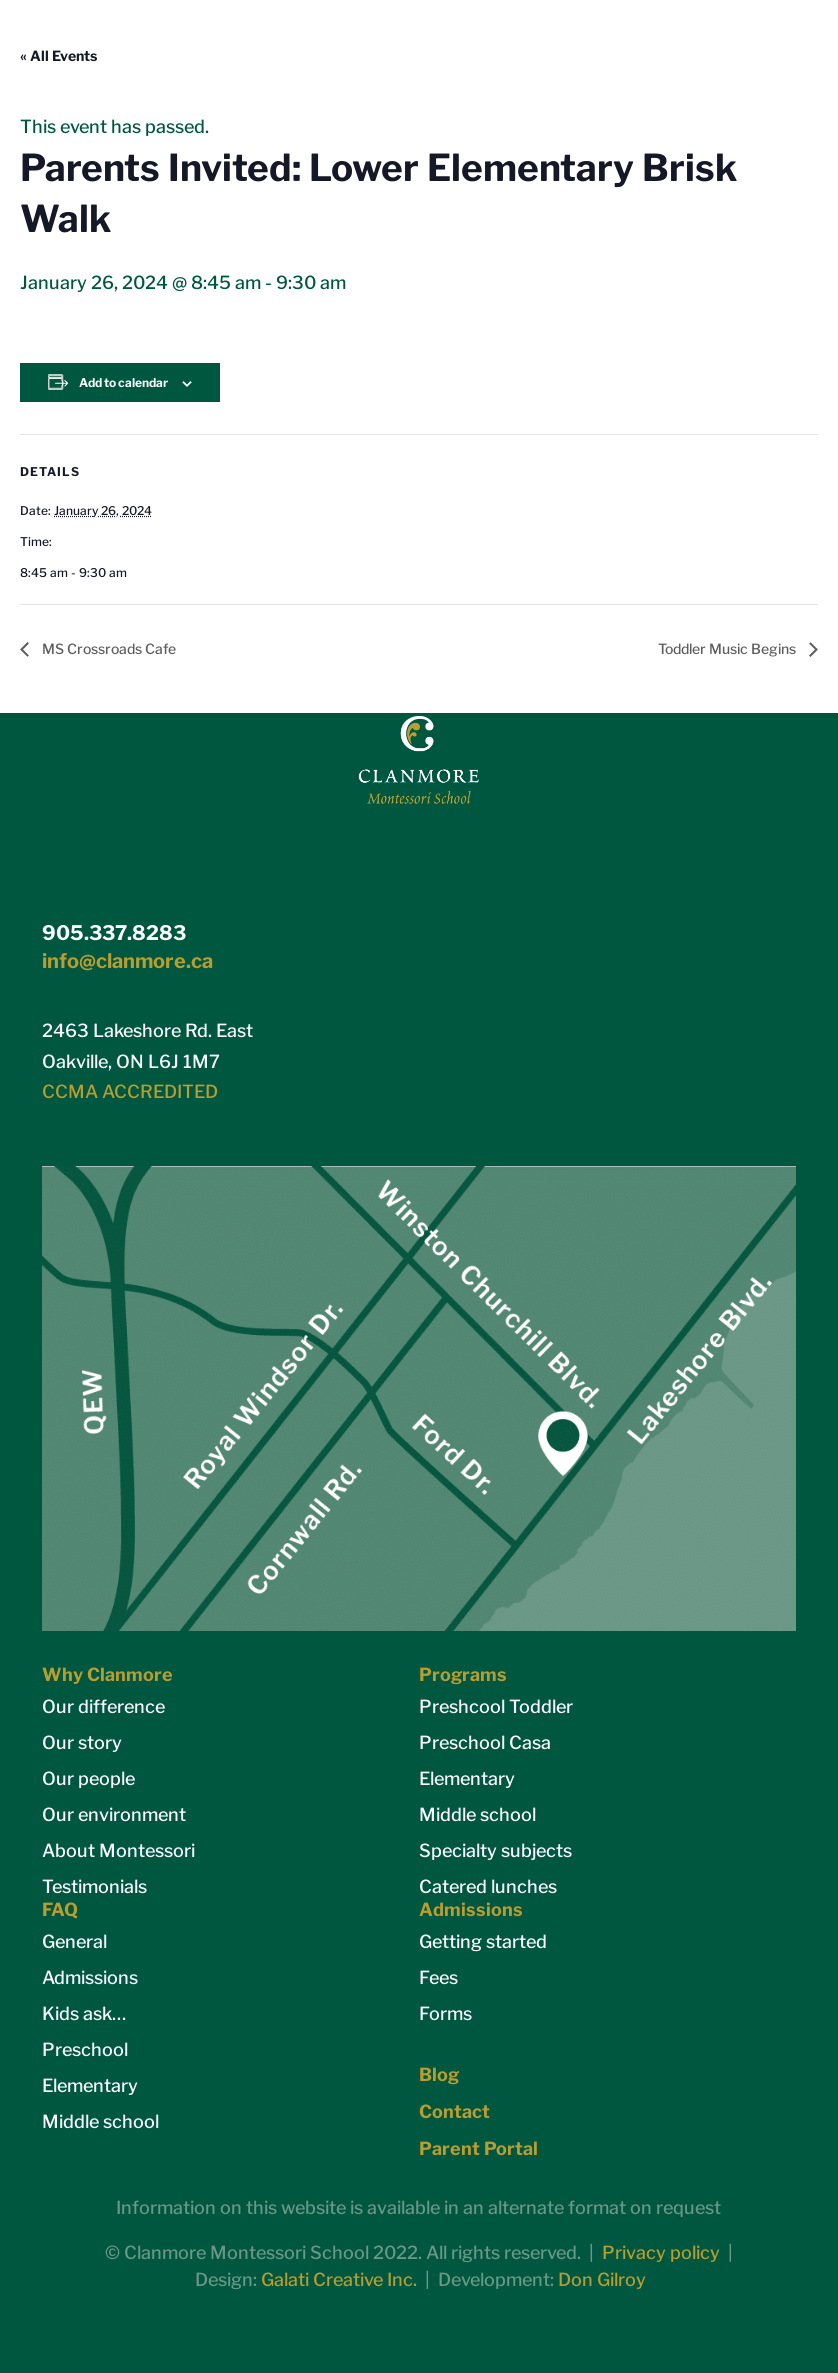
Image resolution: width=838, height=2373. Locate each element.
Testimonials (94, 1886)
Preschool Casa (485, 1742)
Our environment (114, 1814)
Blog (439, 2074)
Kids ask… (84, 2013)
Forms (445, 2013)
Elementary (467, 1778)
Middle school (477, 1814)
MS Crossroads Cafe (107, 648)
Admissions (90, 1977)
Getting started (483, 1941)
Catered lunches (488, 1886)
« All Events (58, 55)
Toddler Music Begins (728, 648)
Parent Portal (478, 2148)
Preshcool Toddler (496, 1706)
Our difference (103, 1706)
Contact (454, 2111)
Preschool (85, 2049)
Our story (82, 1742)
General (74, 1941)
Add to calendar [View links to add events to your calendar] (123, 382)
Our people (88, 1778)
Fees (438, 1977)
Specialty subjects (495, 1850)
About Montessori (118, 1850)
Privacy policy (661, 2252)
